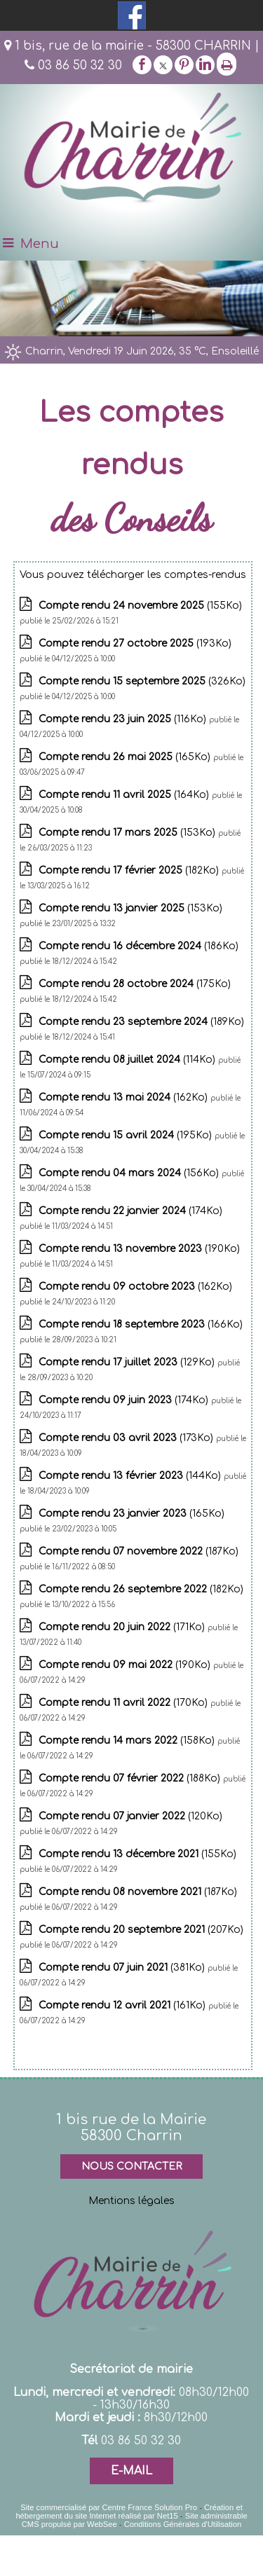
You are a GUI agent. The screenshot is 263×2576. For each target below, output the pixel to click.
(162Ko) (124, 1097)
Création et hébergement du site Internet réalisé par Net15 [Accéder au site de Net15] (128, 2511)
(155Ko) (140, 605)
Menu (39, 244)
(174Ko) (130, 1211)
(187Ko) (138, 1551)
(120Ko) (130, 1816)
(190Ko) (139, 1249)
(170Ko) (124, 1702)
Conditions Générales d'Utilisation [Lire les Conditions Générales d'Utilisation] (183, 2524)
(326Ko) (142, 681)
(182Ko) (130, 870)
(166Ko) (141, 1324)
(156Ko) (130, 1173)
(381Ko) (123, 1967)
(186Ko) (138, 946)
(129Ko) (128, 1362)
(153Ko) (128, 832)
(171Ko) (123, 1627)
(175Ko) (135, 984)
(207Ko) (141, 1929)
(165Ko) (126, 757)
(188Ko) (131, 1778)
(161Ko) (123, 2005)
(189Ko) (141, 1022)
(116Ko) (124, 719)
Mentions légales (131, 2201)
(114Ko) (128, 1059)
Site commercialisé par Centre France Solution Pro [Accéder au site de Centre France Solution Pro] (108, 2507)
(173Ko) (127, 1438)
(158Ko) (128, 1740)
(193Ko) (135, 643)
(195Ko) (127, 1135)
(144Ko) (131, 1475)
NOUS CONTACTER (131, 2166)
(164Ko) (125, 795)
